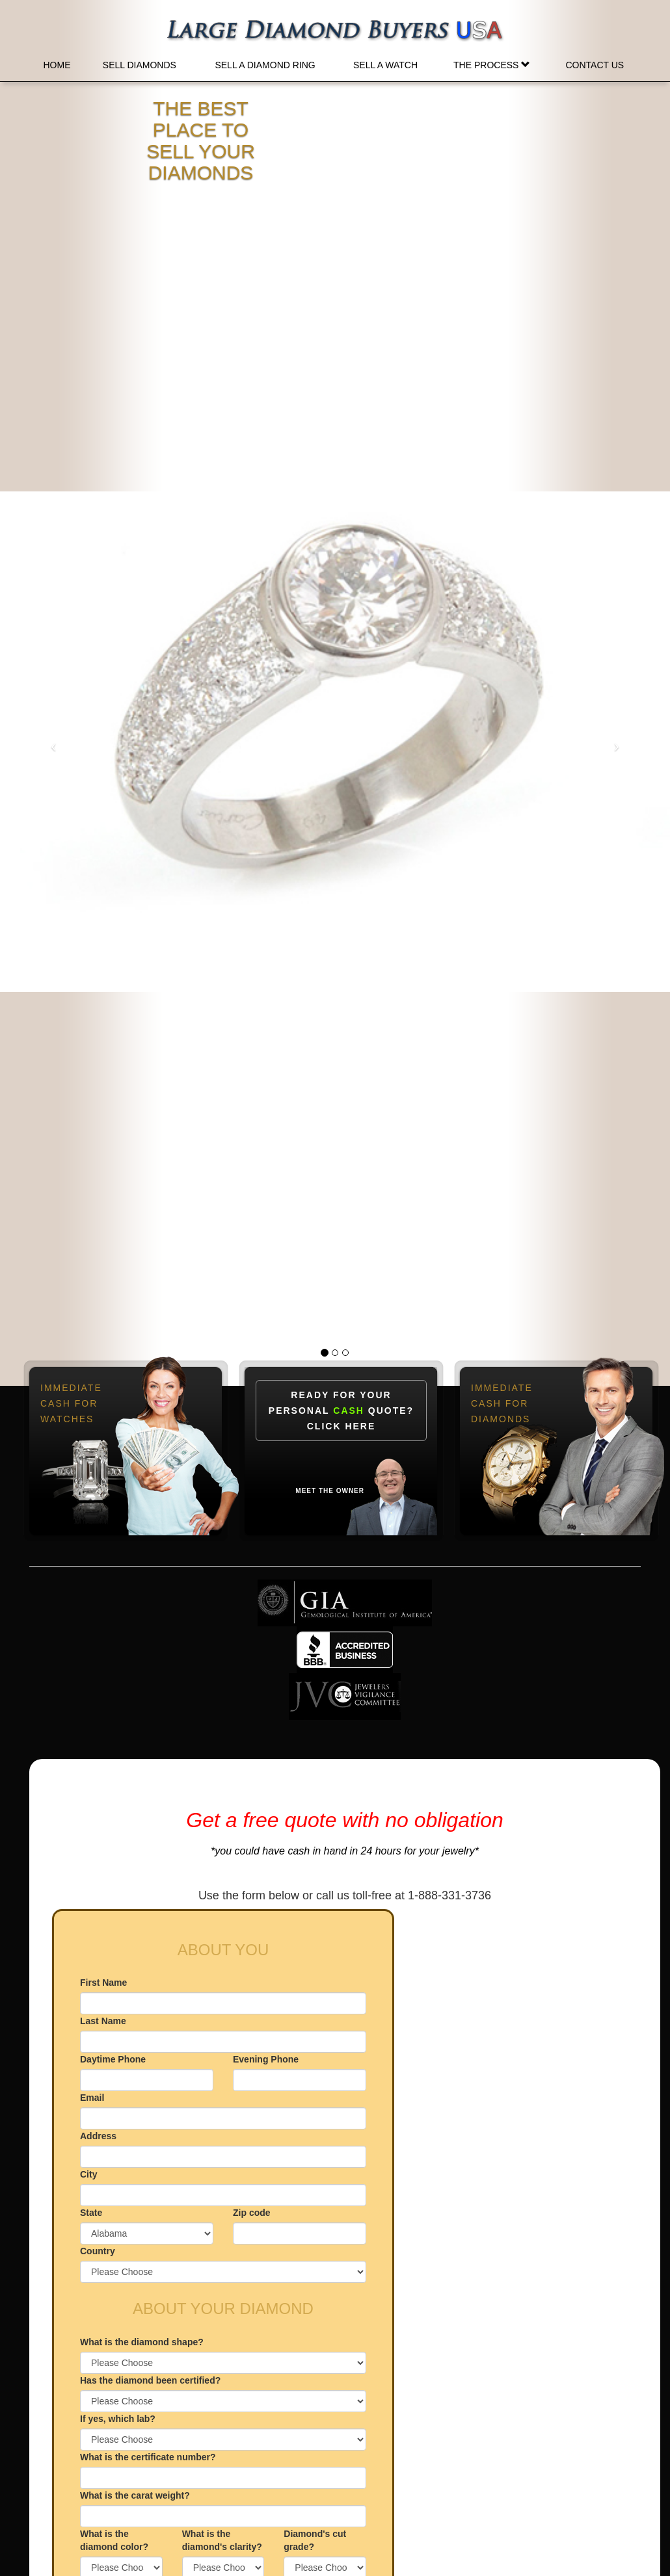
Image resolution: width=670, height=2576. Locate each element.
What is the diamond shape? (142, 2342)
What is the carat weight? (135, 2495)
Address (98, 2136)
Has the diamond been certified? (150, 2380)
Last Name (103, 2021)
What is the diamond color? (114, 2540)
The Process (491, 65)
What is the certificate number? (147, 2457)
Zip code (252, 2212)
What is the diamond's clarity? (222, 2540)
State (91, 2212)
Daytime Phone (113, 2059)
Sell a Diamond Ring (265, 65)
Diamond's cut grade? (315, 2540)
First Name (103, 1982)
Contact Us (594, 65)
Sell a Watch (385, 65)
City (88, 2174)
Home (56, 65)
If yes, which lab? (117, 2418)
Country (97, 2251)
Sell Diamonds (139, 65)
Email (92, 2097)
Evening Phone (266, 2059)
